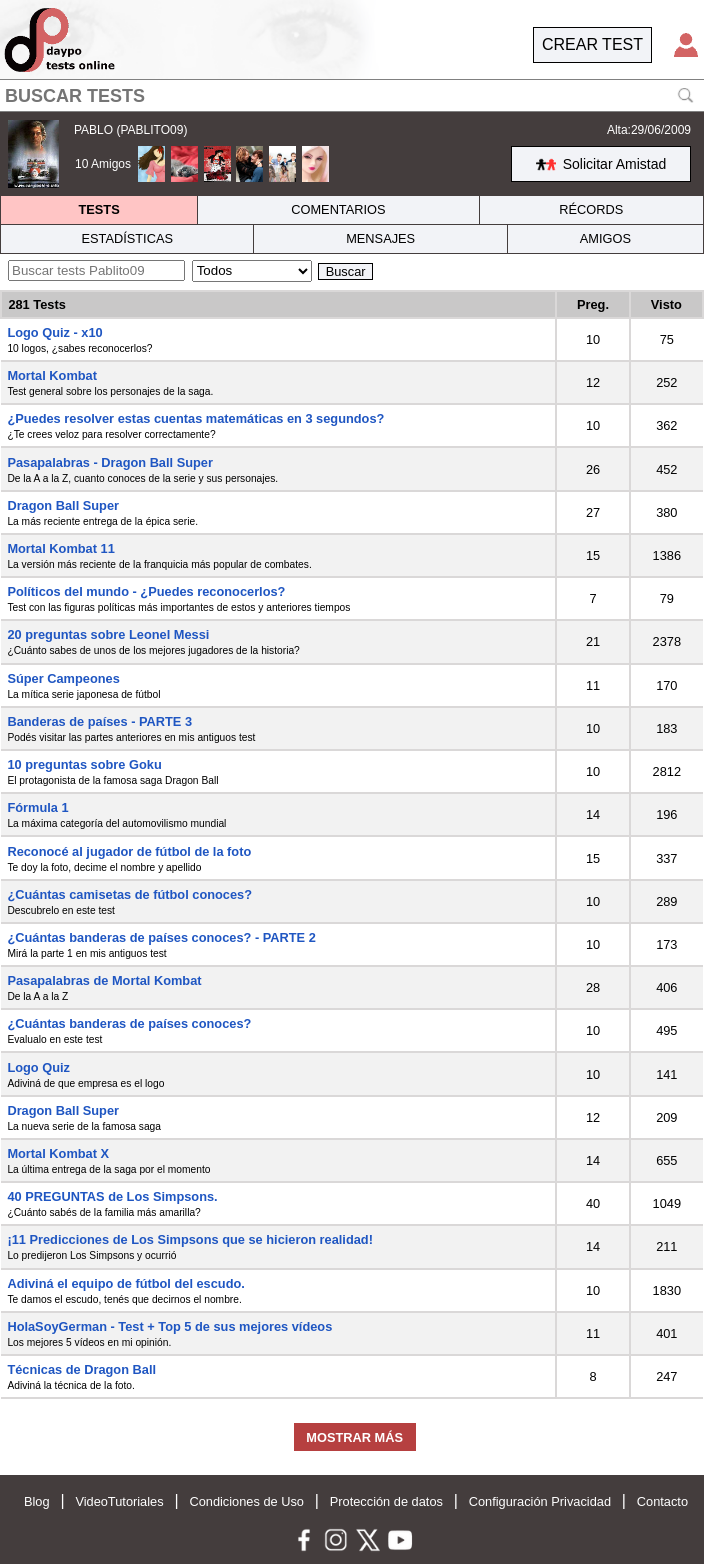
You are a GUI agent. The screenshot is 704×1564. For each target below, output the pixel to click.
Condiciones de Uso (246, 1501)
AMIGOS (605, 238)
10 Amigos (103, 164)
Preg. (593, 304)
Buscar (346, 271)
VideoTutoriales (119, 1501)
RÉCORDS (591, 209)
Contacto (662, 1501)
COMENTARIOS (338, 209)
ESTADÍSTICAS (127, 238)
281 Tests (36, 304)
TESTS (98, 209)
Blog (37, 1501)
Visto (666, 304)
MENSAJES (380, 238)
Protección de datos (386, 1501)
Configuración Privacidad (540, 1501)
